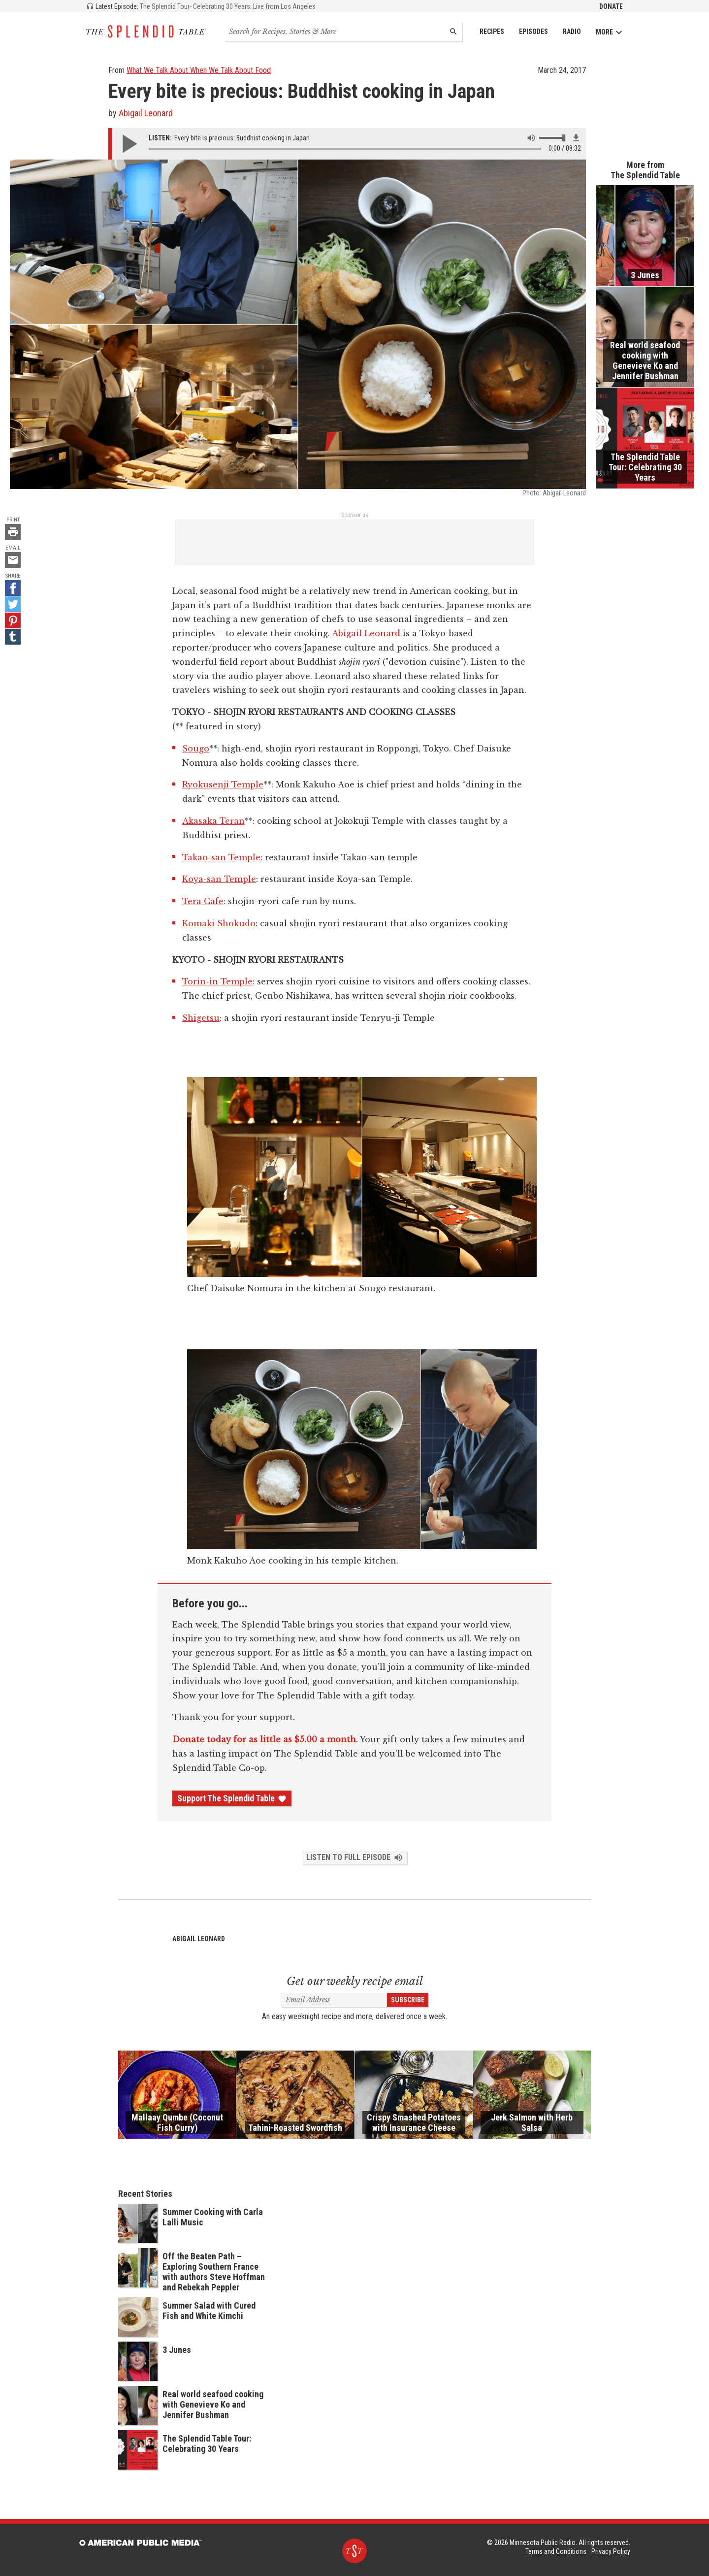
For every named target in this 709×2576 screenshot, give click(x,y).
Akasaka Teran (213, 821)
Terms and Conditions (555, 2551)
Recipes (492, 31)
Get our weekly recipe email (355, 1981)
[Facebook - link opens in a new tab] (13, 588)
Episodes (533, 31)
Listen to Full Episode (354, 1857)
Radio (572, 31)
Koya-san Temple (219, 879)
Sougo (195, 748)
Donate (611, 6)
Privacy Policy (610, 2551)
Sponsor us (354, 515)
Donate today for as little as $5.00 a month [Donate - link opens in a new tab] (264, 1739)
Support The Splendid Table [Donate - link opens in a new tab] (232, 1798)
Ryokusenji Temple (222, 784)
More (609, 32)
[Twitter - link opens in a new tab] (13, 604)
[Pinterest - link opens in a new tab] (13, 620)
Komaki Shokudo (219, 923)
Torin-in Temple (217, 981)
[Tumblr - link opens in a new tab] (13, 637)
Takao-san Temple (221, 857)
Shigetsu (201, 1018)
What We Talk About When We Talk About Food (199, 70)
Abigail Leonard (146, 113)
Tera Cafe (203, 901)
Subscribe (407, 2000)
